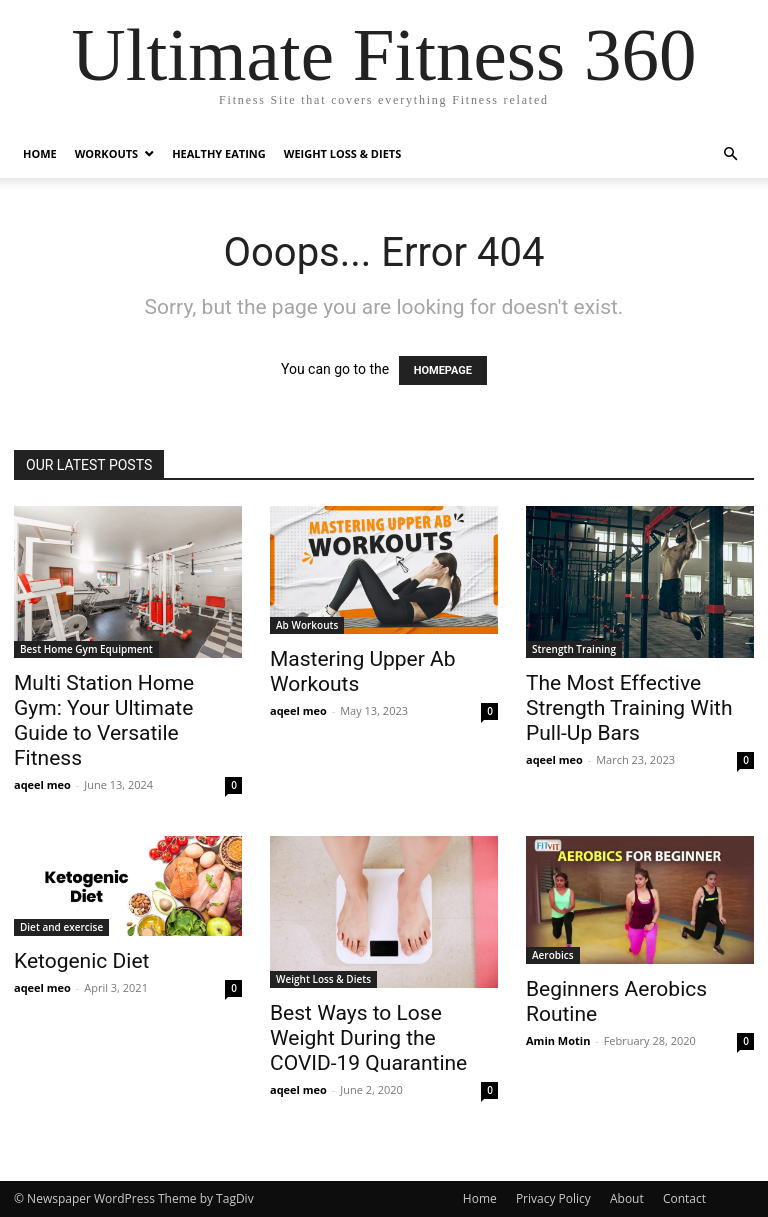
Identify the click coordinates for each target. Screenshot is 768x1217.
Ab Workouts (307, 625)
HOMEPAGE (443, 370)
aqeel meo (42, 784)
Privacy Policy (553, 1198)
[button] (730, 154)
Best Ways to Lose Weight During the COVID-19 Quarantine (368, 1038)
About (627, 1198)
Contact (684, 1198)
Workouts (106, 153)
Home (40, 153)
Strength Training (574, 649)
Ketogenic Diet (81, 961)
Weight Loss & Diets (342, 153)
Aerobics (553, 955)
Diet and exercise (61, 927)
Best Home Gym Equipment (86, 649)
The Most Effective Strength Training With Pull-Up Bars (629, 708)
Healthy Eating (219, 153)
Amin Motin (558, 1040)
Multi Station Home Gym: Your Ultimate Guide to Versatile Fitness (104, 720)
